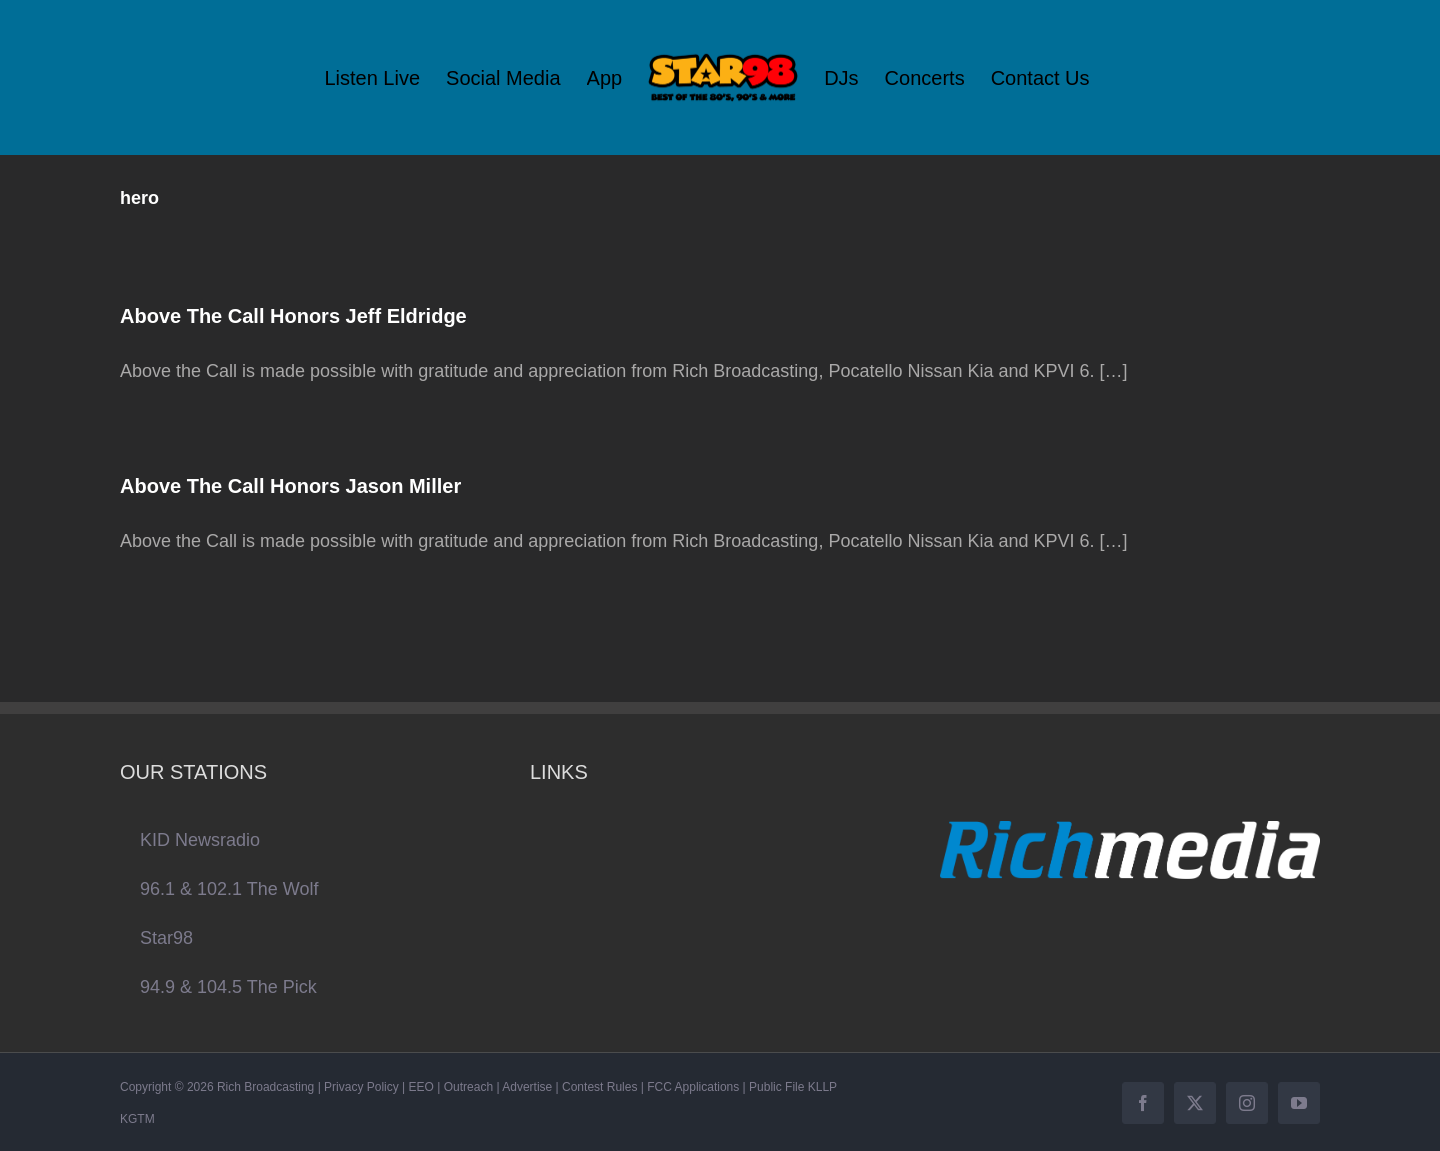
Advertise (527, 1087)
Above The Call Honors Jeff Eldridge (293, 316)
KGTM (137, 1119)
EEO (421, 1087)
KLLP (822, 1087)
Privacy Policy (361, 1087)
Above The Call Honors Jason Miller (290, 486)
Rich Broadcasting (265, 1087)
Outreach (468, 1087)
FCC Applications (693, 1087)
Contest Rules (599, 1087)
